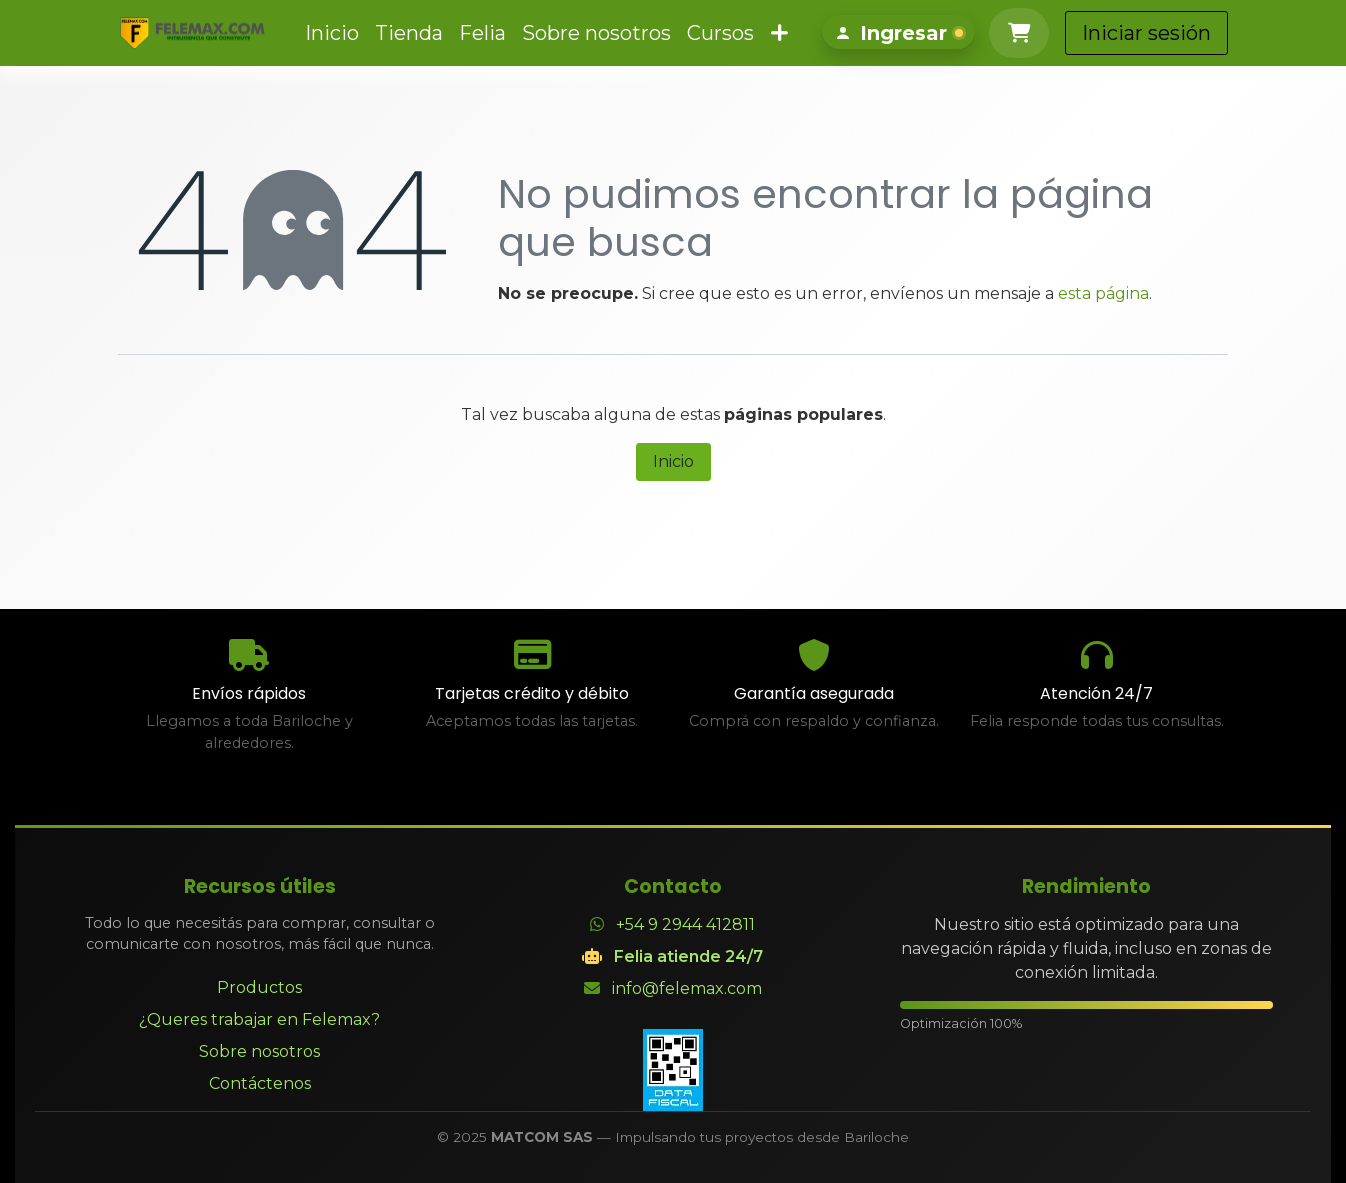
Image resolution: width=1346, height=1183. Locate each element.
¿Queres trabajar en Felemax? (259, 1019)
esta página (1103, 293)
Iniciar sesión (1245, 33)
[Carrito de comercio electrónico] (1118, 33)
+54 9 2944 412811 (685, 924)
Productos (259, 987)
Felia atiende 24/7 (688, 956)
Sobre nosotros (259, 1051)
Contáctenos (260, 1083)
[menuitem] (327, 33)
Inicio (673, 461)
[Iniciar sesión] (997, 33)
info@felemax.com (687, 988)
